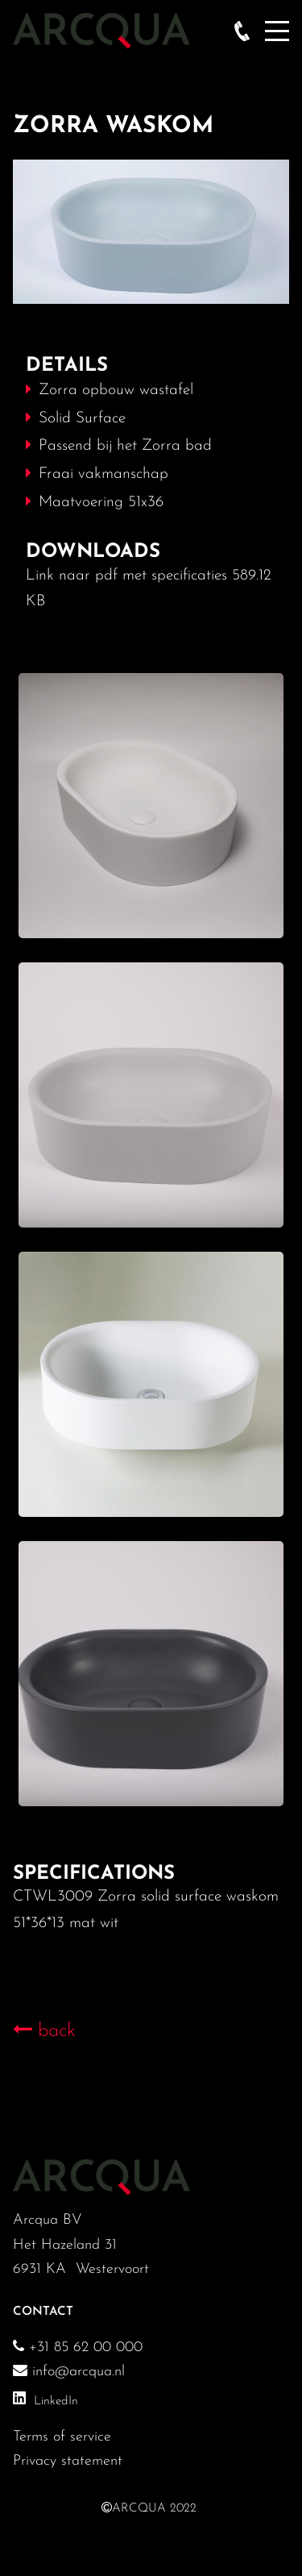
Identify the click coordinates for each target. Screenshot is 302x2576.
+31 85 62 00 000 (83, 2347)
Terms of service (62, 2437)
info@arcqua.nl (69, 2371)
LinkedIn (56, 2401)
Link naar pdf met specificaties (126, 576)
